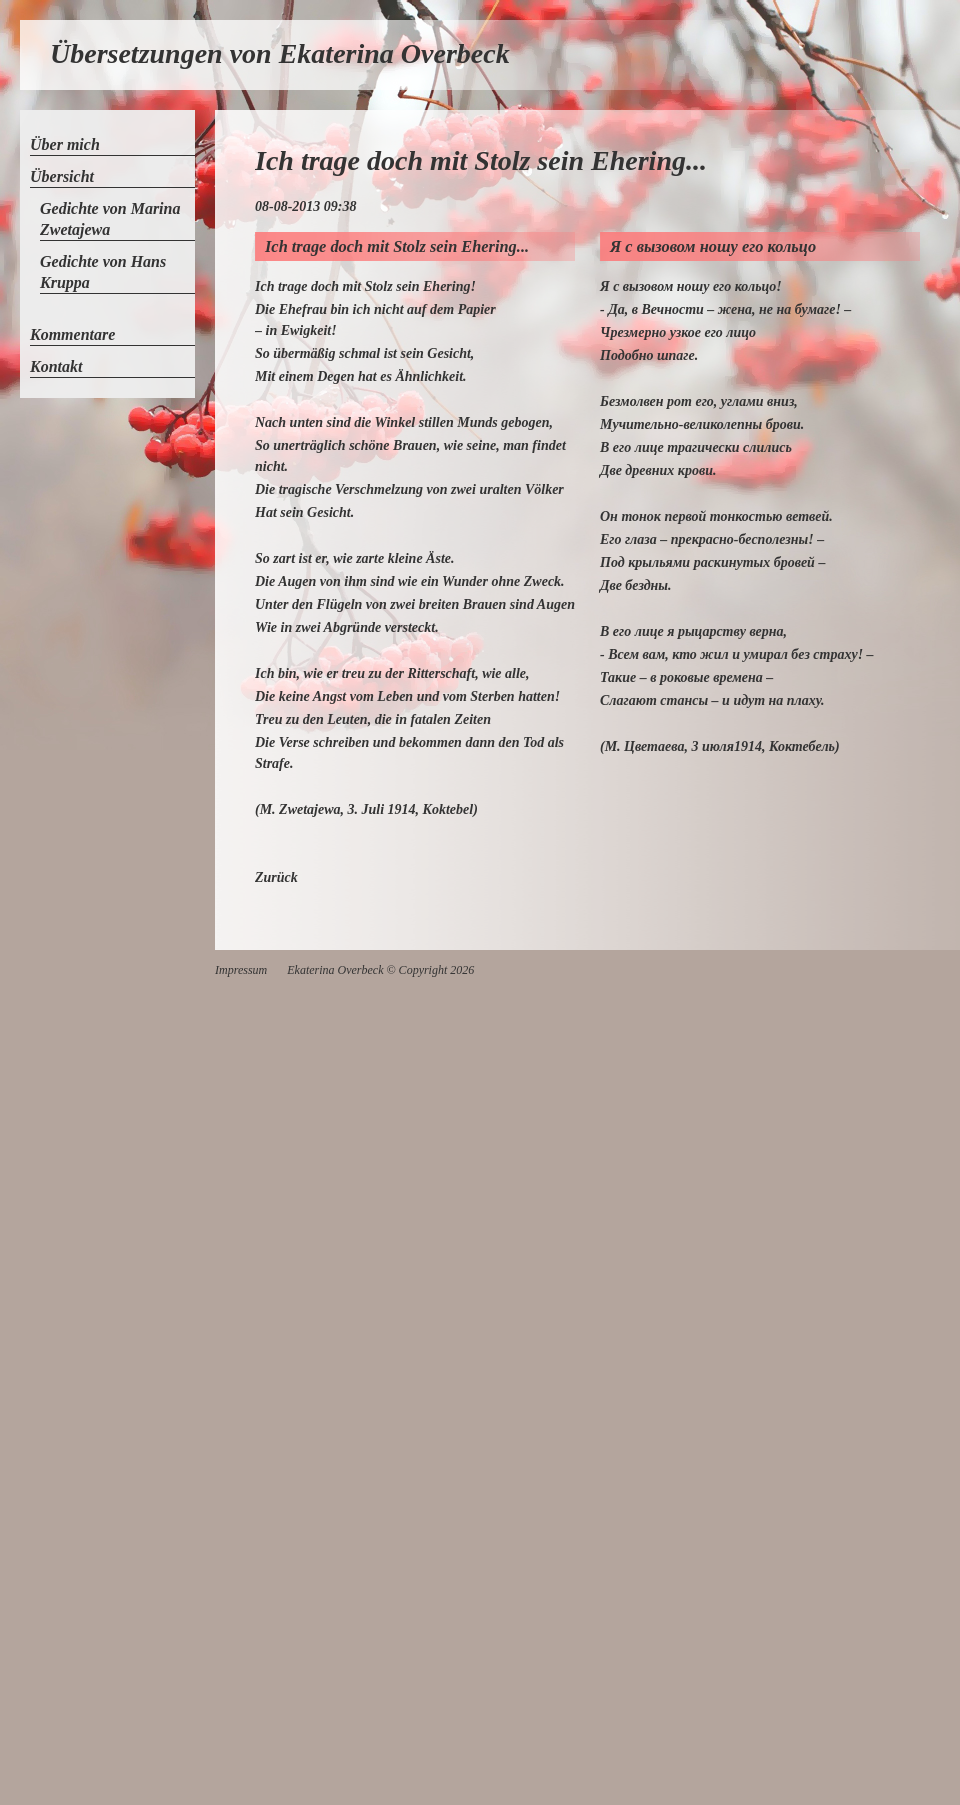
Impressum (241, 970)
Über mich (65, 144)
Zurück (276, 877)
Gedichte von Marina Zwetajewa (110, 219)
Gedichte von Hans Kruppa (103, 272)
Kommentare (72, 334)
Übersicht (62, 176)
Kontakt (56, 366)
